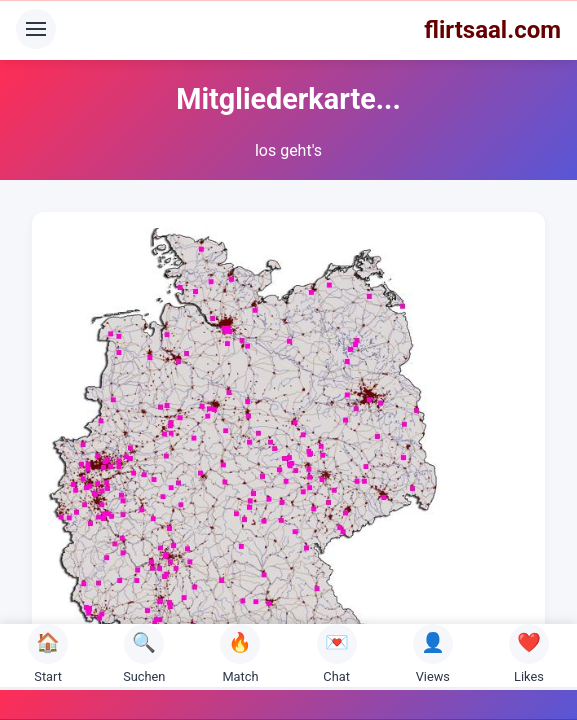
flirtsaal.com (492, 30)
